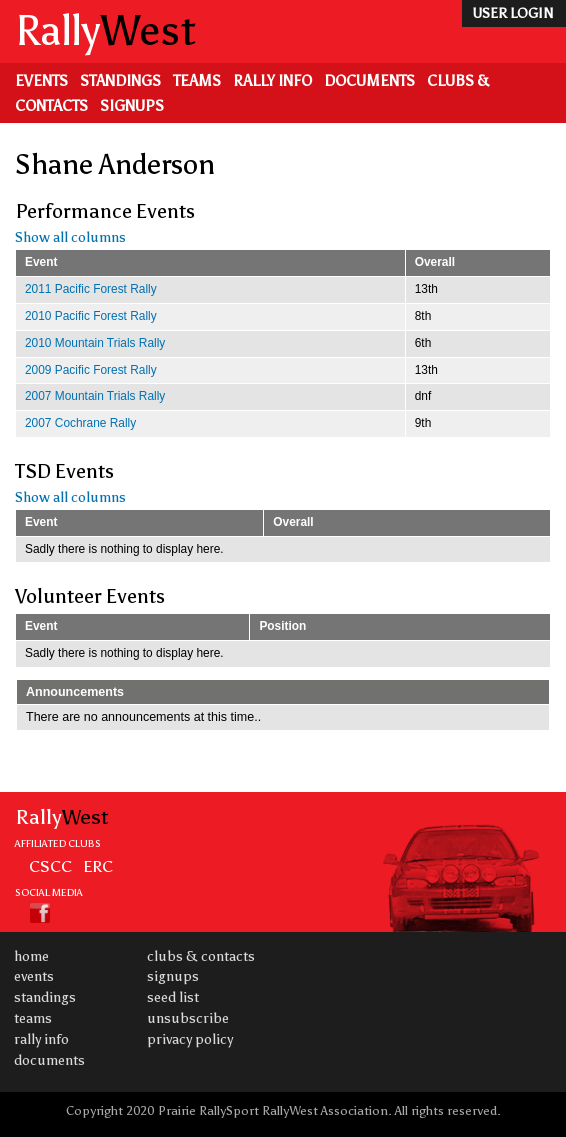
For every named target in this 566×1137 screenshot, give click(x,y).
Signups (132, 106)
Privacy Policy (190, 1039)
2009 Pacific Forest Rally (91, 370)
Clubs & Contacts (201, 956)
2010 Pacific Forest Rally (91, 316)
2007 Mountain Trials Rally (95, 396)
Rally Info (272, 81)
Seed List (173, 997)
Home (31, 956)
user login (512, 13)
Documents (369, 81)
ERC (98, 866)
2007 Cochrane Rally (80, 423)
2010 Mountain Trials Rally (95, 343)
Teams (197, 81)
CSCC (50, 866)
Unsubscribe (188, 1018)
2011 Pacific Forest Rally (91, 289)
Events (41, 81)
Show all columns (70, 237)
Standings (120, 81)
